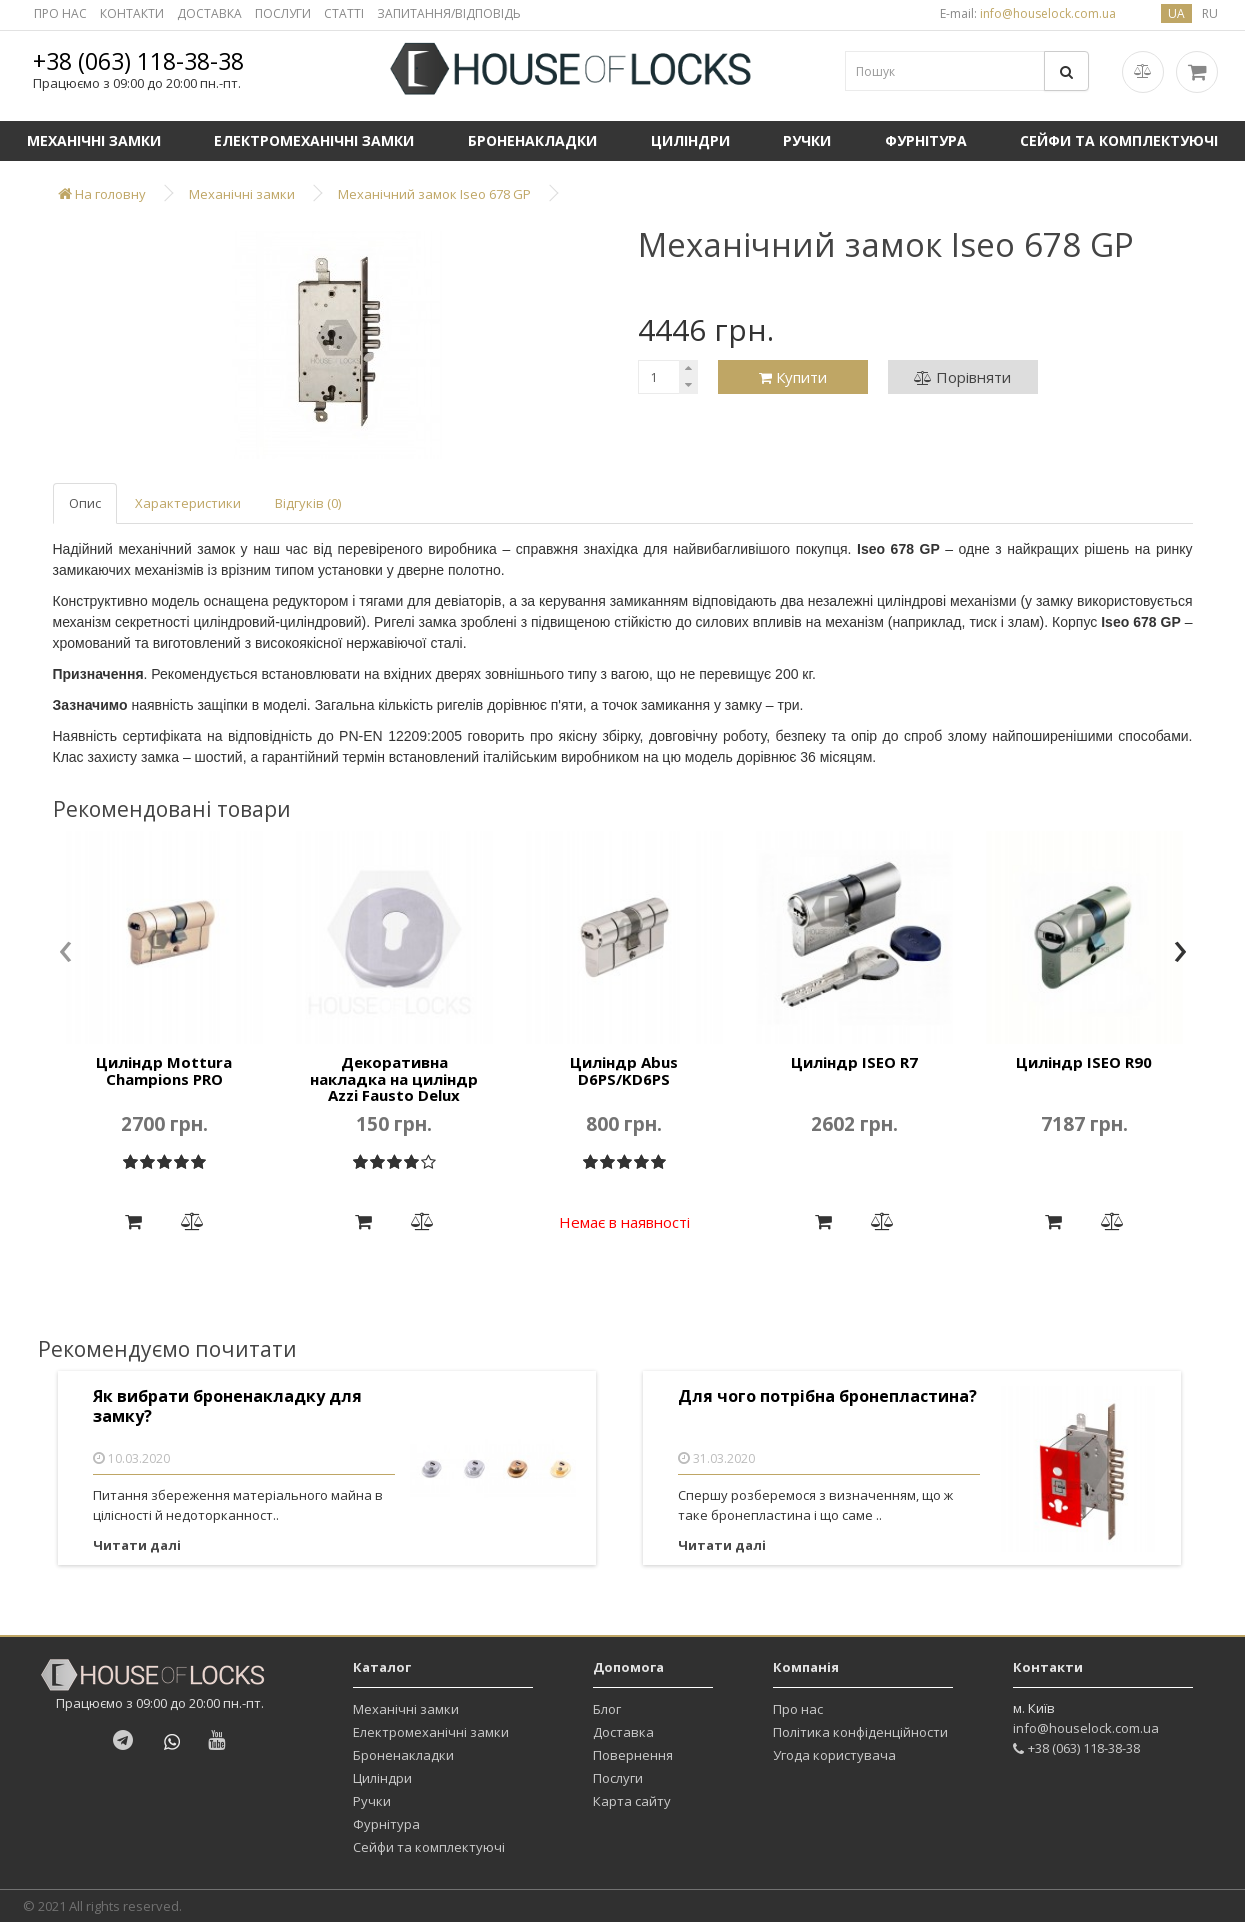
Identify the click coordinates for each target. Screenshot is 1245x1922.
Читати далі (137, 1545)
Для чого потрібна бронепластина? (827, 1396)
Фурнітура (926, 140)
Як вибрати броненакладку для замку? (227, 1406)
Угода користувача (834, 1755)
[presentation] (65, 953)
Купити (793, 377)
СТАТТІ (344, 13)
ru (1210, 13)
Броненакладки (532, 140)
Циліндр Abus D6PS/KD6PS (624, 1070)
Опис (85, 503)
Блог (607, 1709)
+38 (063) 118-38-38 (138, 61)
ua (1176, 13)
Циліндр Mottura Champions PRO (164, 1070)
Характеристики (188, 503)
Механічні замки (94, 140)
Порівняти (962, 377)
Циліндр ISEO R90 (1084, 1062)
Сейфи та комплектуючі (429, 1847)
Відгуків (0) (308, 503)
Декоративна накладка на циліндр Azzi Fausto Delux (394, 1078)
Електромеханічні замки (314, 140)
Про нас (798, 1709)
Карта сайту (632, 1801)
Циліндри (690, 140)
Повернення (633, 1755)
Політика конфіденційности (860, 1732)
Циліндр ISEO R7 (854, 1062)
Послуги (618, 1778)
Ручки (807, 140)
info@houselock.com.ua (1086, 1728)
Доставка (623, 1732)
